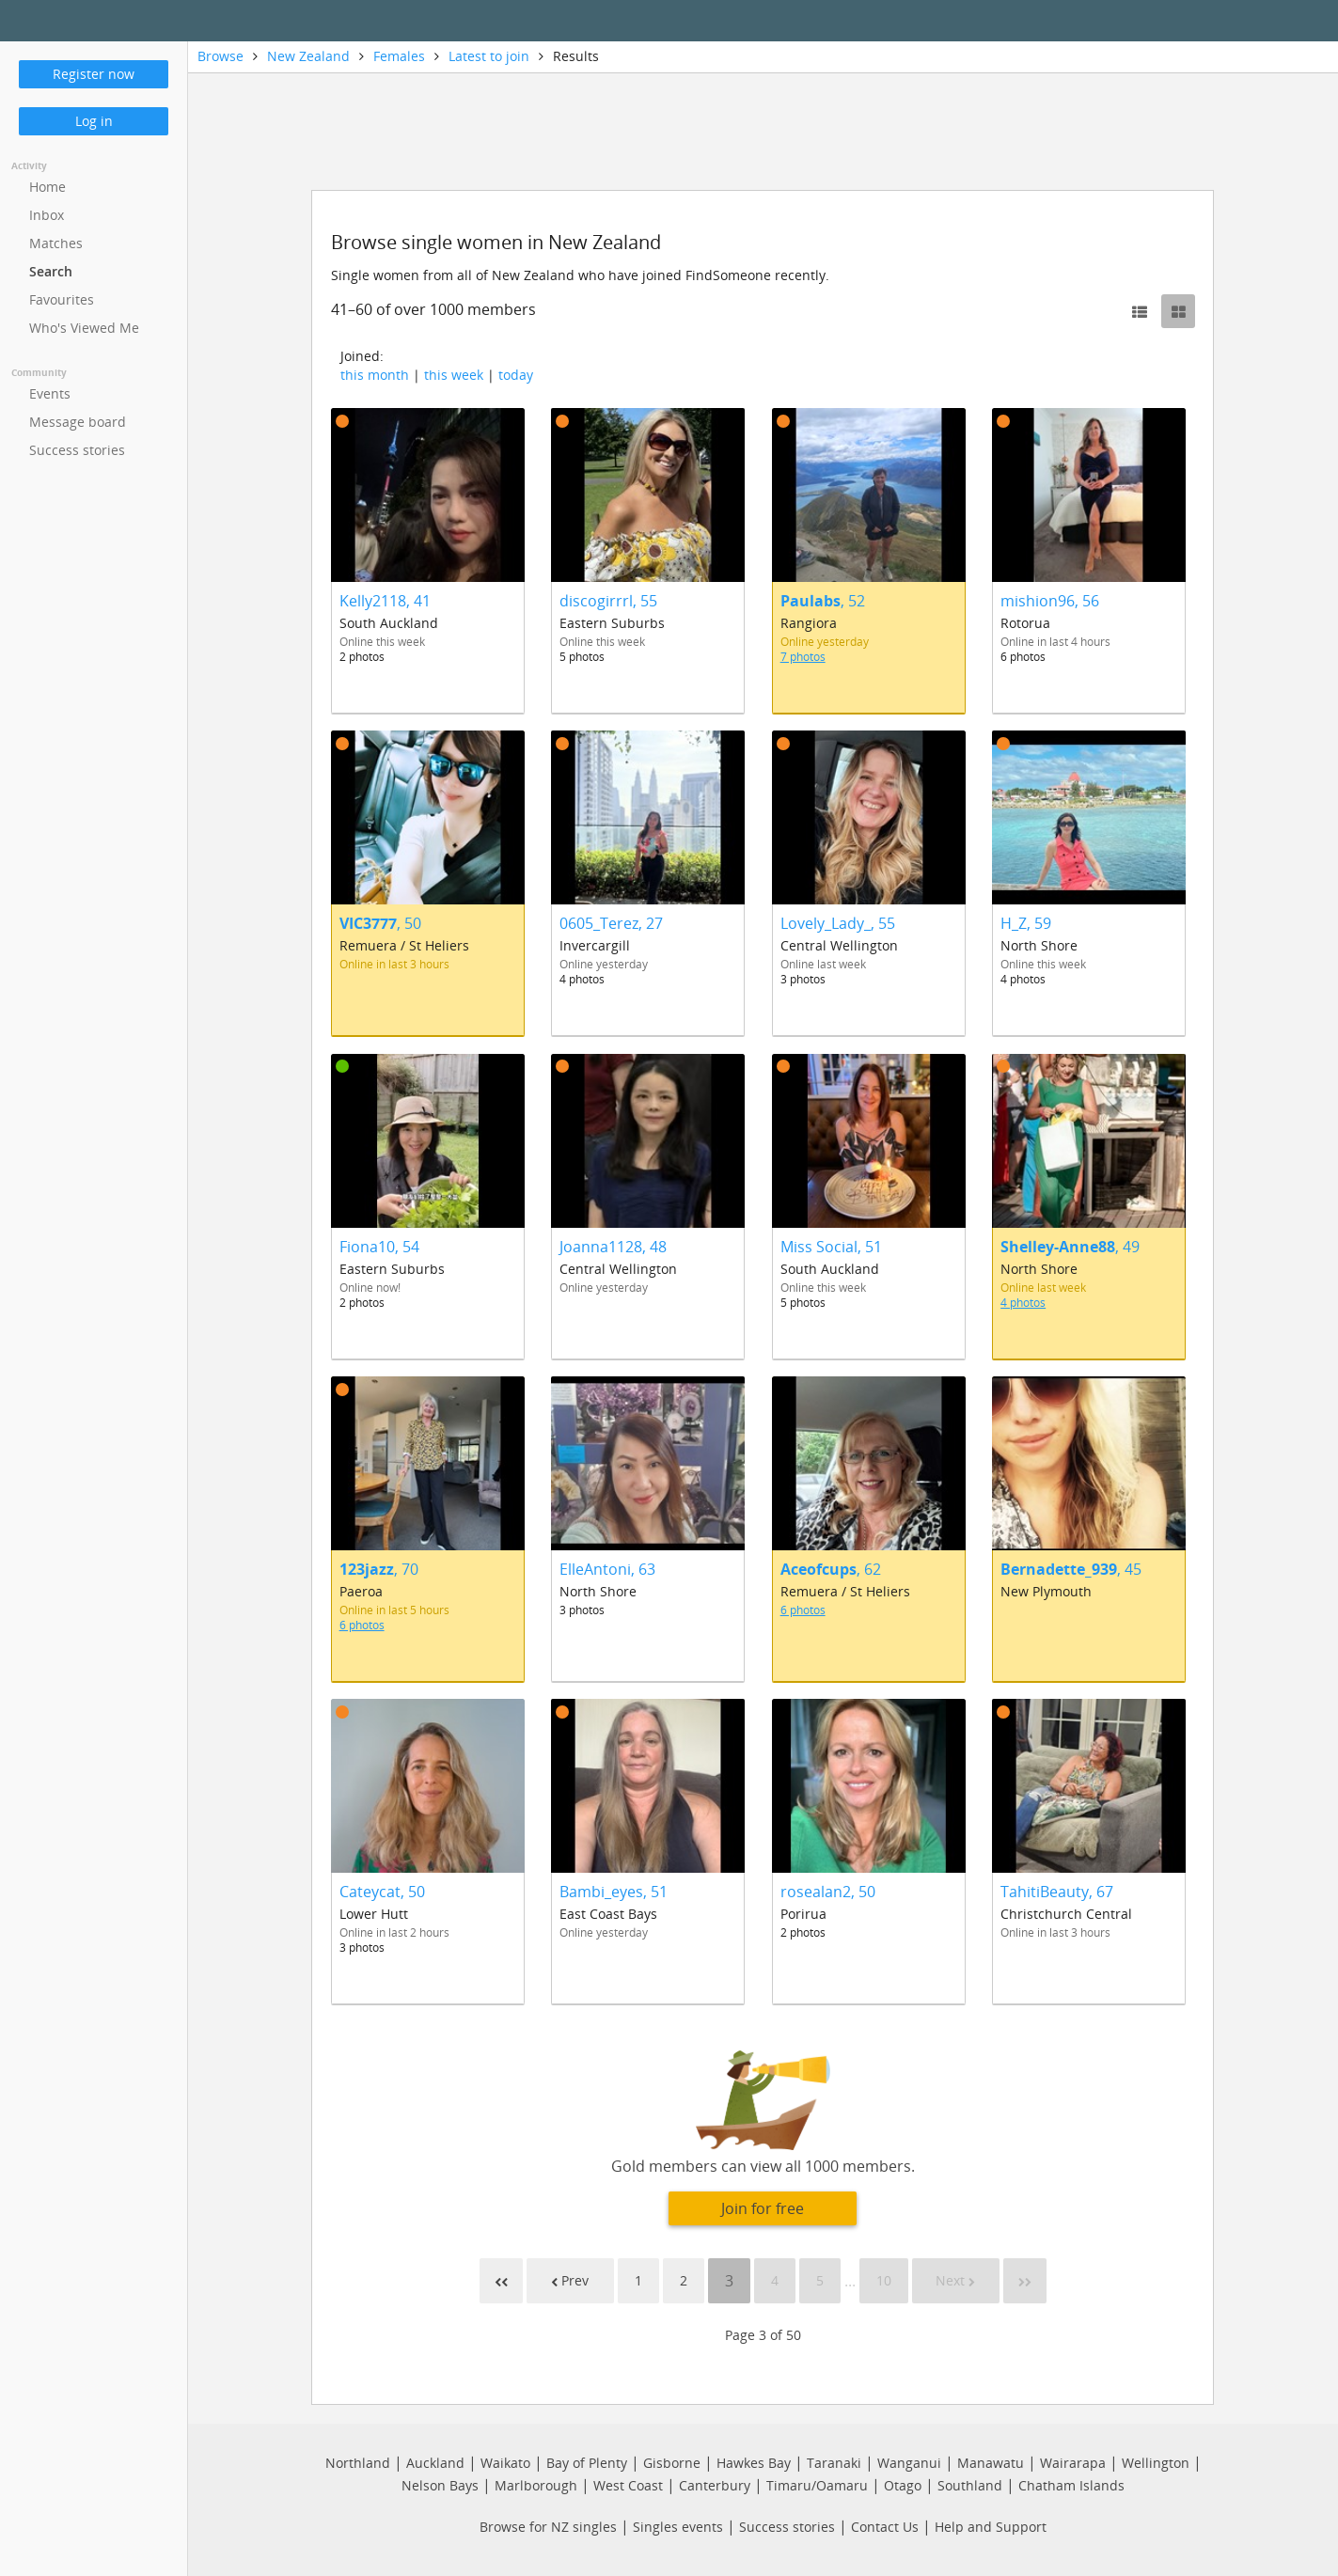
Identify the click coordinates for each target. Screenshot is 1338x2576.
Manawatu (990, 2463)
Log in (94, 121)
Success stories (787, 2527)
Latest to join (489, 56)
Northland (357, 2463)
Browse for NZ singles (548, 2527)
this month (374, 375)
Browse (220, 56)
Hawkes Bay (753, 2463)
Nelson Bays (440, 2485)
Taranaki (834, 2463)
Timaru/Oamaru (817, 2485)
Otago (902, 2485)
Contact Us (885, 2527)
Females (399, 56)
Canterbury (714, 2485)
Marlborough (536, 2485)
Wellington (1155, 2463)
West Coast (628, 2485)
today (515, 375)
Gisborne (671, 2463)
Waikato (505, 2463)
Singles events (678, 2527)
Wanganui (909, 2463)
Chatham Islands (1071, 2485)
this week (453, 375)
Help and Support (991, 2527)
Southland (969, 2485)
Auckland (435, 2463)
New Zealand (308, 56)
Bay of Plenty (586, 2463)
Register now (93, 74)
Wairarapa (1073, 2463)
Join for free (762, 2208)
